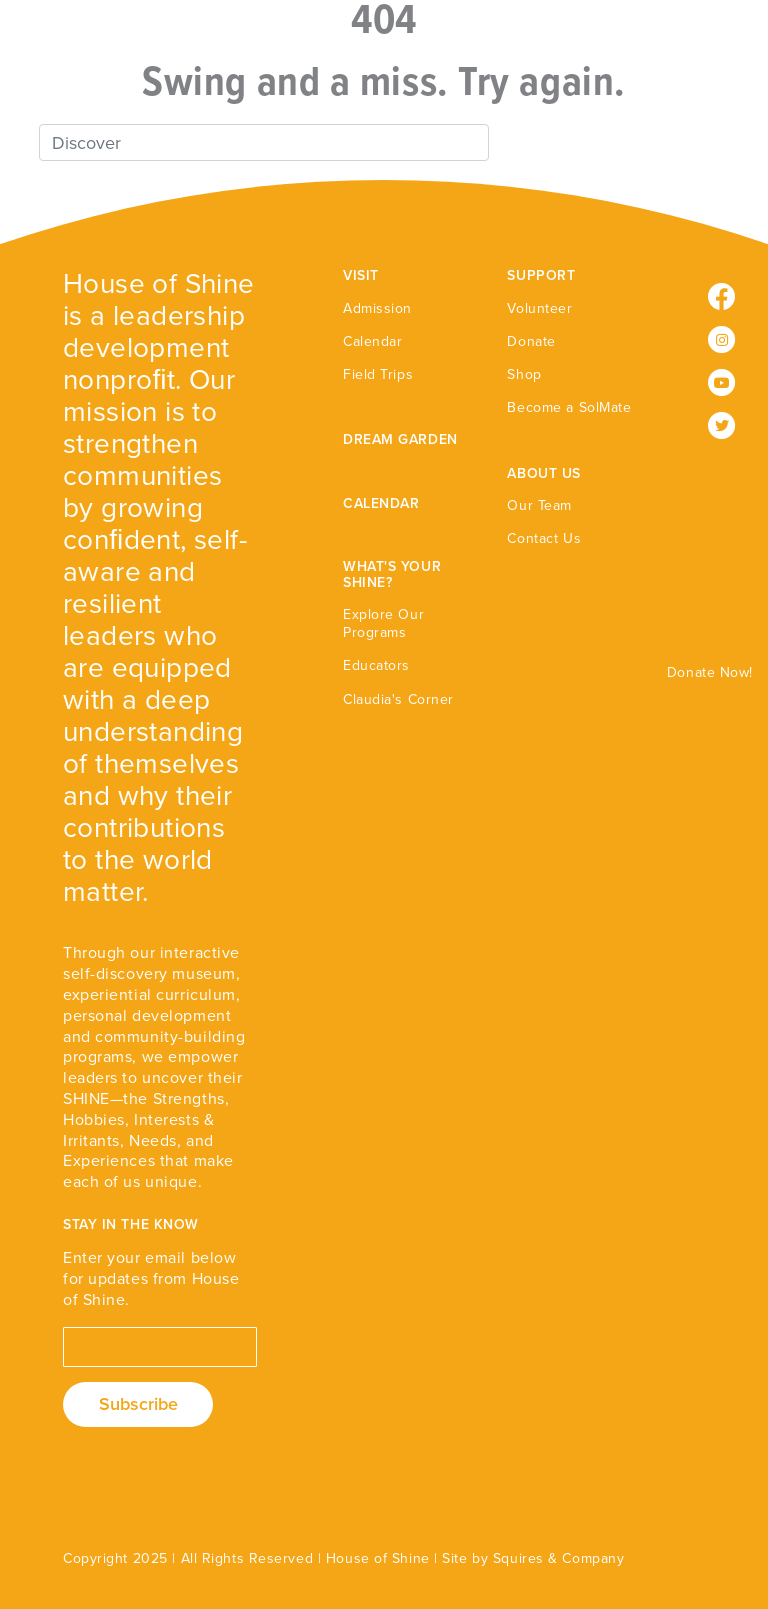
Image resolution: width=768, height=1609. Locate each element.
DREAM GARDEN (400, 439)
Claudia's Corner (398, 699)
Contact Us (544, 538)
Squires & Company (559, 1558)
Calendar (372, 341)
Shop (524, 374)
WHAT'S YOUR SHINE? (392, 574)
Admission (377, 308)
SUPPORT (541, 275)
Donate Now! (710, 672)
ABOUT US (543, 473)
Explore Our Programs (383, 623)
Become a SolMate (569, 407)
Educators (376, 665)
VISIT (361, 275)
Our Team (539, 505)
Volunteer (539, 308)
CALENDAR (381, 503)
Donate (531, 341)
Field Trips (378, 374)
